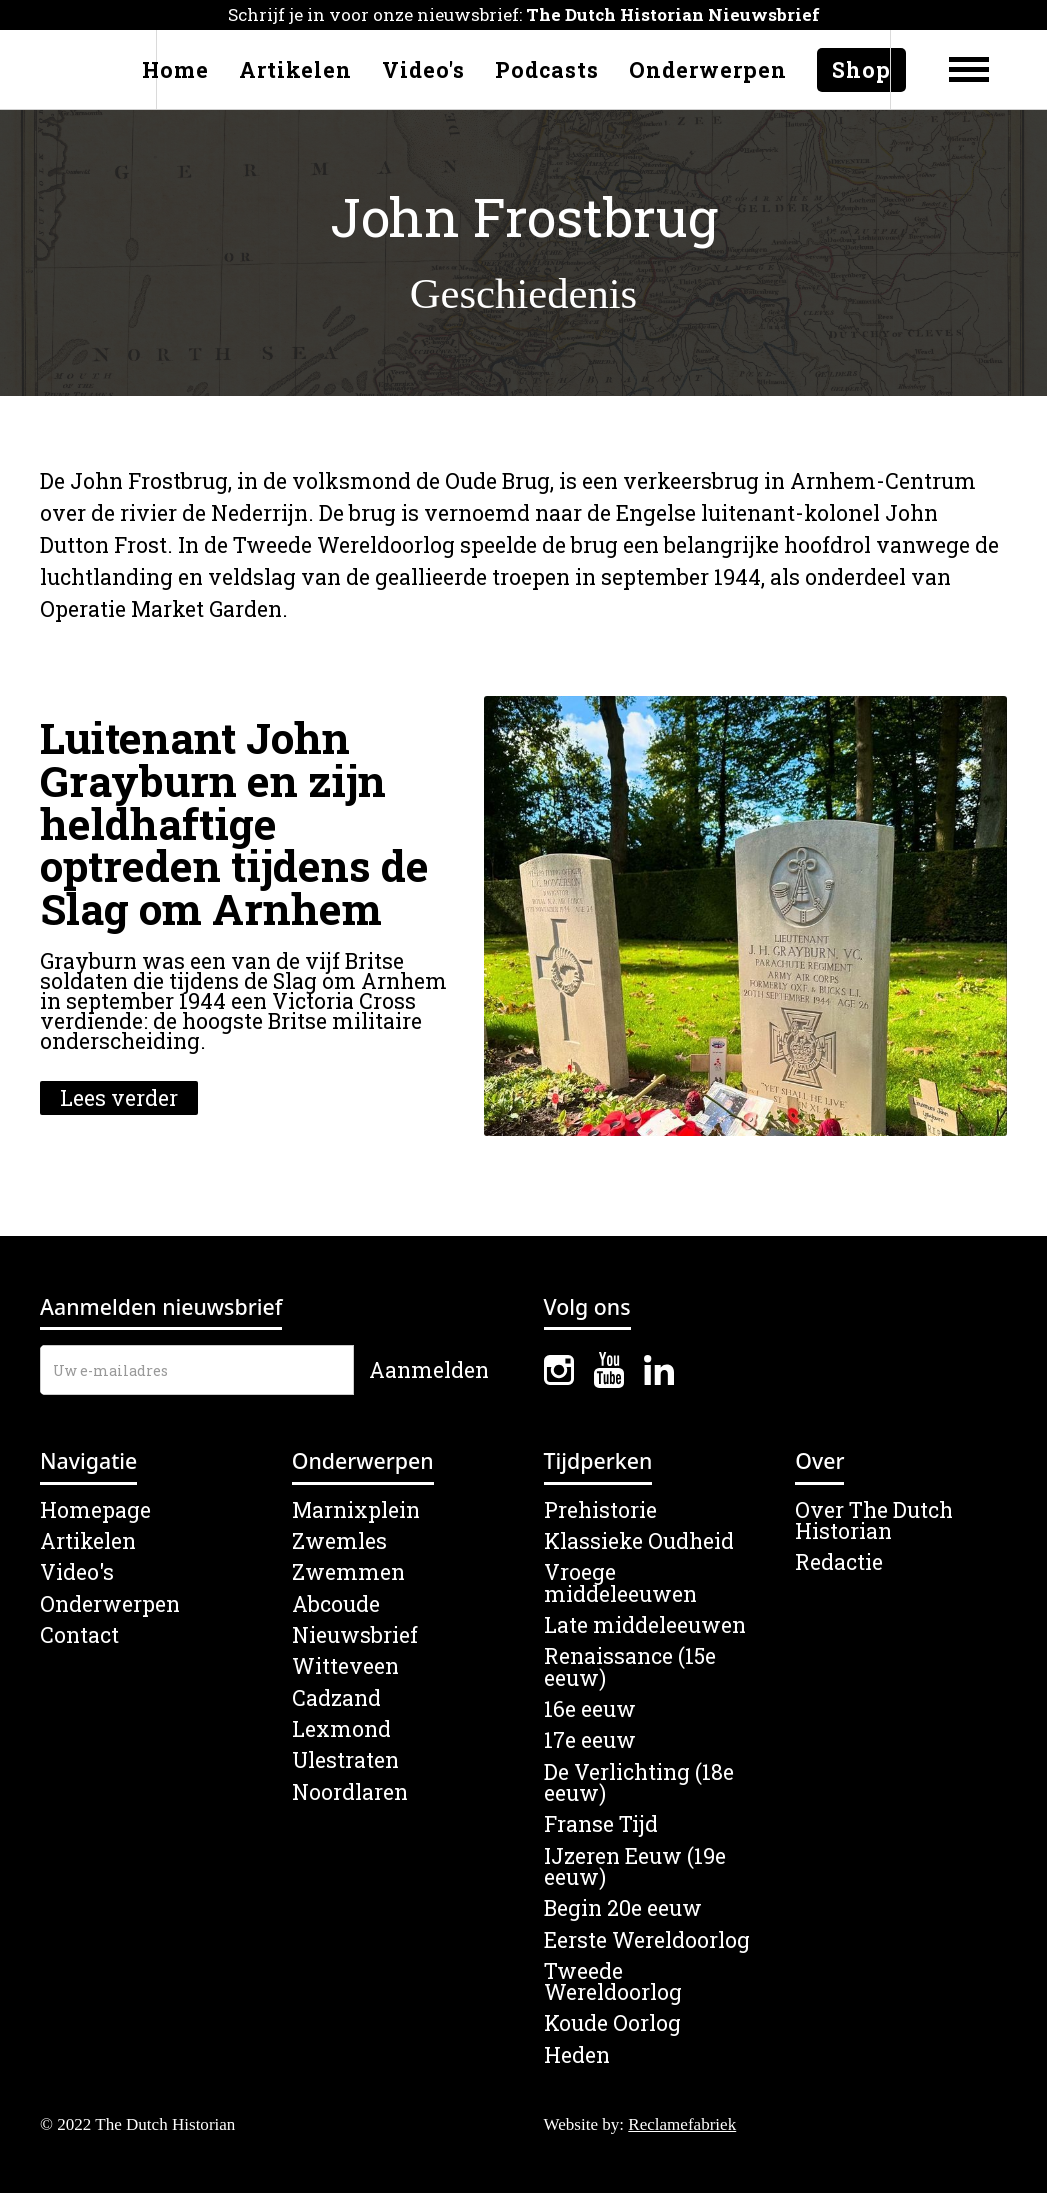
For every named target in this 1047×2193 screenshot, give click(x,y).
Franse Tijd (601, 1824)
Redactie (839, 1562)
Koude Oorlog (612, 2023)
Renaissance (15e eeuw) (630, 1667)
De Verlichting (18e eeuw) (639, 1783)
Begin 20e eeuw (623, 1908)
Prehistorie (600, 1510)
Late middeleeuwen (645, 1625)
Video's (423, 70)
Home (175, 70)
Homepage (95, 1510)
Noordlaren (350, 1792)
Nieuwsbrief (355, 1635)
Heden (577, 2055)
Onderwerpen (708, 70)
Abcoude (336, 1604)
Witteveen (345, 1666)
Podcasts (547, 70)
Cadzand (336, 1698)
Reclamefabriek (682, 2124)
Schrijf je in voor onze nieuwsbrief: (524, 14)
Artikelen (295, 70)
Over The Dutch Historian (874, 1521)
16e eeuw (590, 1709)
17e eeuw (590, 1740)
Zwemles (339, 1541)
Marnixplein (356, 1510)
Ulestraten (345, 1760)
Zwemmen (348, 1572)
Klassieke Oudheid (639, 1541)
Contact (79, 1635)
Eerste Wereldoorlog (647, 1940)
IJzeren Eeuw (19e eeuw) (635, 1867)
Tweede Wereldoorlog (613, 1982)
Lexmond (341, 1729)
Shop (861, 70)
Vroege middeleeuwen (620, 1583)
